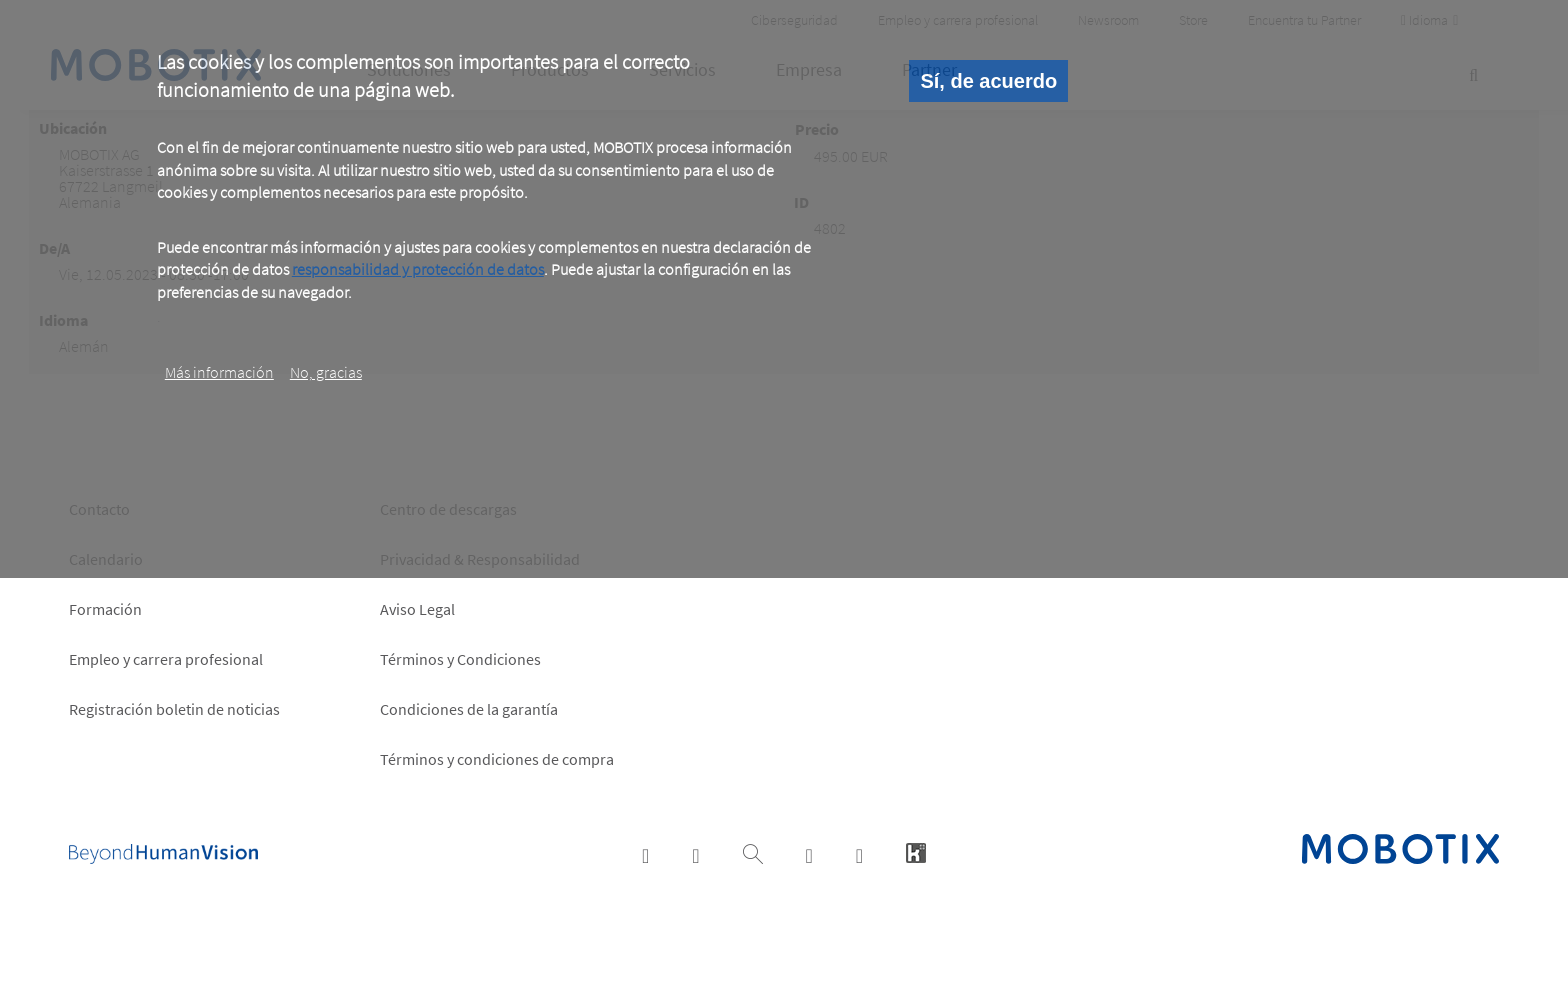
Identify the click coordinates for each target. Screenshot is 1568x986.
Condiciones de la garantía (469, 709)
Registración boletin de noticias (174, 709)
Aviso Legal (417, 609)
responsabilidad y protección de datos (418, 269)
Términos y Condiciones (460, 659)
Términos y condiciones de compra (497, 759)
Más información (219, 372)
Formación (105, 609)
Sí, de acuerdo (988, 81)
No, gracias (326, 372)
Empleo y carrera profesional (166, 659)
